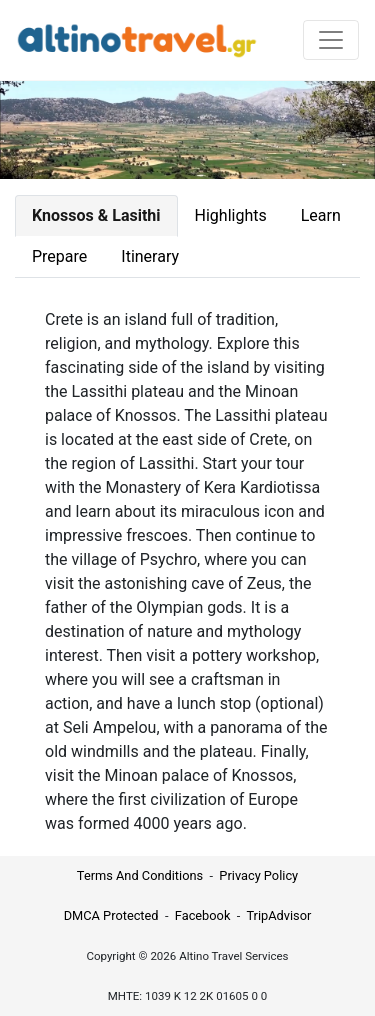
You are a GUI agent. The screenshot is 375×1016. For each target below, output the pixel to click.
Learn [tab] (321, 215)
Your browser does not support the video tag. (187, 130)
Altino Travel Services (233, 956)
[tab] (96, 216)
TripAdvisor (278, 915)
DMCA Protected (111, 915)
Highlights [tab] (231, 215)
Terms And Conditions (140, 875)
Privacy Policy (258, 875)
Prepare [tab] (59, 256)
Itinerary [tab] (150, 256)
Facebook (203, 915)
